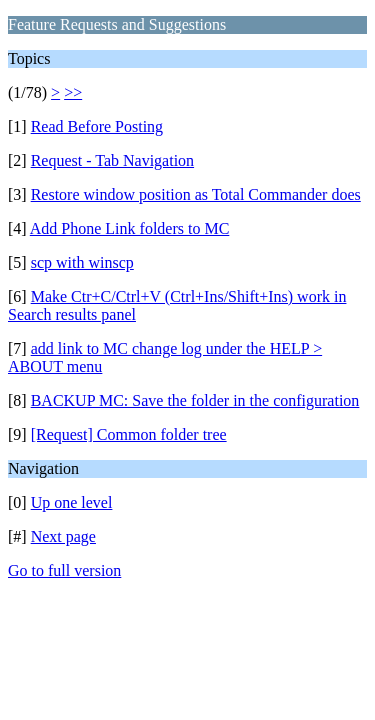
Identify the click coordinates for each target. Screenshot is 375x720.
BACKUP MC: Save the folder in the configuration (195, 400)
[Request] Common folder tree (129, 434)
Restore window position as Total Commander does (196, 194)
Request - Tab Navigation (112, 160)
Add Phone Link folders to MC (130, 228)
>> (73, 92)
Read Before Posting (97, 126)
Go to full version (64, 570)
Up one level (72, 502)
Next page (63, 536)
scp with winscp (82, 262)
